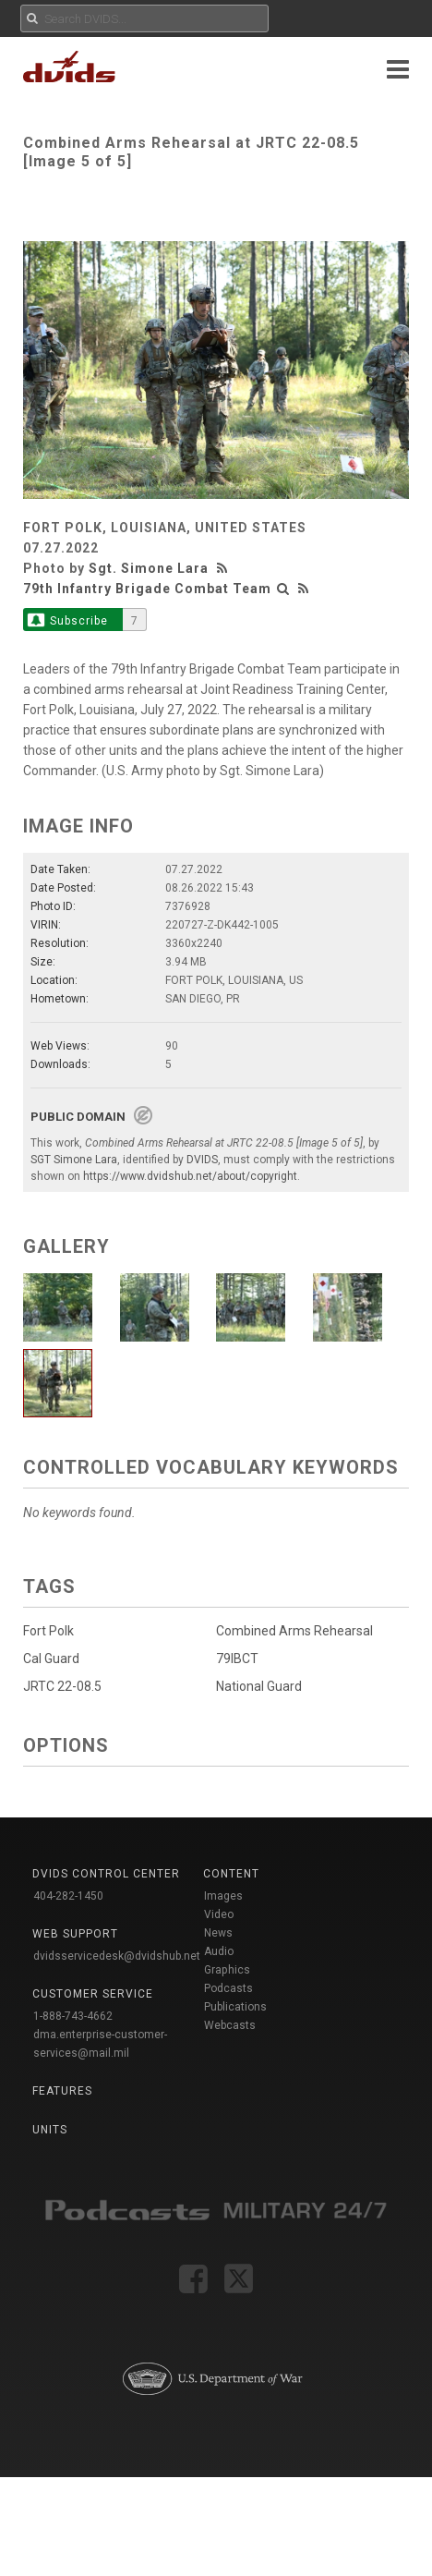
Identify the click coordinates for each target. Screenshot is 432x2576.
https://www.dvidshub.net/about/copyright (190, 1176)
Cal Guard (51, 1658)
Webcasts (230, 2025)
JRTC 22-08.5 (62, 1686)
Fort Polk (48, 1630)
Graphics (227, 1969)
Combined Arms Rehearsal (288, 1630)
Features (62, 2090)
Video (219, 1914)
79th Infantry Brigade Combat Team (147, 588)
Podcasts (228, 1988)
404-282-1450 (68, 1895)
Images (223, 1895)
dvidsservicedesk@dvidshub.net (116, 1956)
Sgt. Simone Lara (149, 568)
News (218, 1932)
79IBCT (231, 1660)
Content (231, 1873)
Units (49, 2129)
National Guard (253, 1688)
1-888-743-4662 (73, 2016)
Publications (235, 2006)
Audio (219, 1951)
